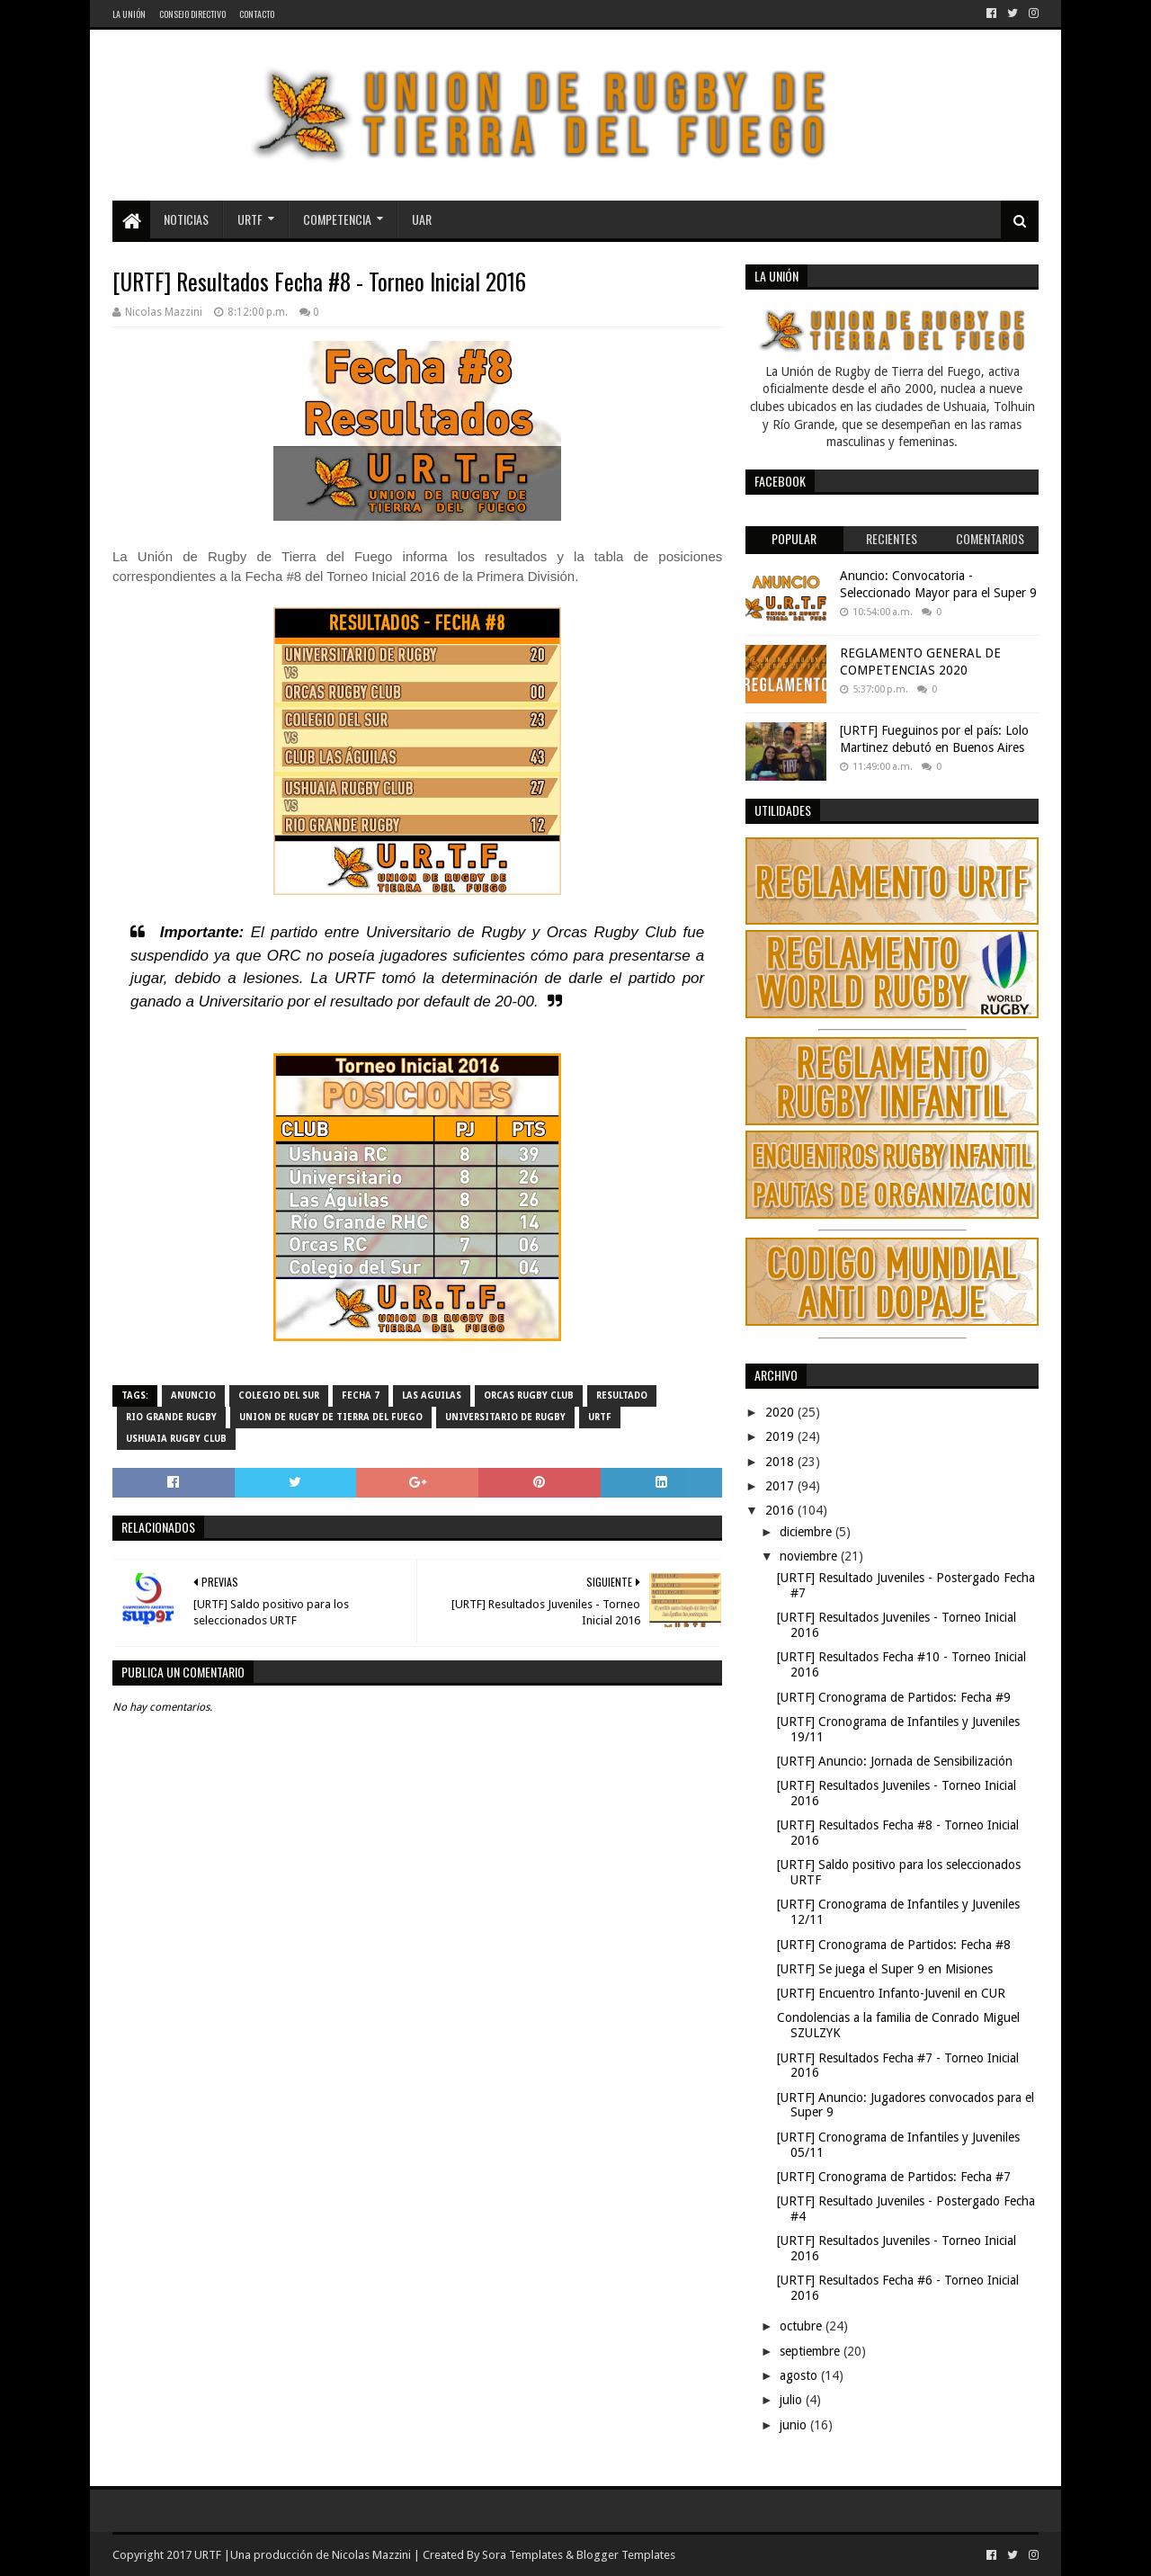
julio (793, 2400)
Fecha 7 (360, 1395)
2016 (781, 1510)
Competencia (337, 219)
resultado (621, 1395)
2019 (781, 1436)
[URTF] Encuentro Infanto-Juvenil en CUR (891, 1993)
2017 (781, 1486)
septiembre (811, 2351)
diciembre (807, 1532)
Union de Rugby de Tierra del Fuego (331, 1417)
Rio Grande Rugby (171, 1417)
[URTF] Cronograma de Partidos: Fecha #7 (894, 2176)
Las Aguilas (431, 1395)
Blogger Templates (625, 2555)
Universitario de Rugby (505, 1417)
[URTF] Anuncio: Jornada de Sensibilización (895, 1761)
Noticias (186, 219)
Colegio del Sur (278, 1395)
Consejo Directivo (192, 14)
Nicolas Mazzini (371, 2555)
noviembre (810, 1556)
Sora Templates (522, 2555)
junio (795, 2425)
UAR (422, 219)
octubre (802, 2326)
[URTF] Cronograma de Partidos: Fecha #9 (894, 1697)
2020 (781, 1412)
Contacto (256, 14)
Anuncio (193, 1395)
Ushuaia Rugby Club (176, 1439)
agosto (800, 2375)
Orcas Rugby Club (529, 1395)
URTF (250, 219)
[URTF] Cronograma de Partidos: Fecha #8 (894, 1944)
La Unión (129, 14)
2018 (781, 1461)
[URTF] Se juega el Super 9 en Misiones (885, 1969)
